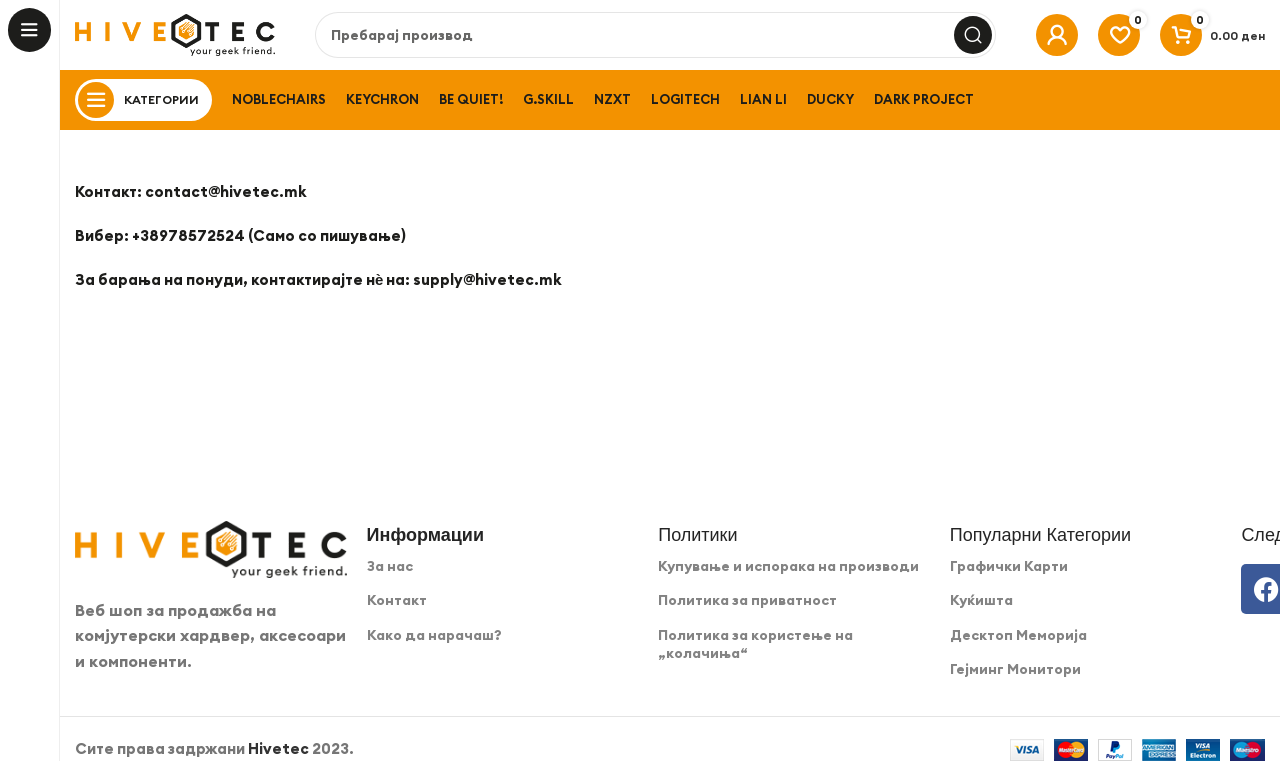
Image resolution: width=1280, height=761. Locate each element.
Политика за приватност (747, 600)
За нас (390, 566)
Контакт (397, 600)
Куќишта (981, 600)
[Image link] (211, 547)
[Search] (655, 35)
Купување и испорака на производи (788, 566)
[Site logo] (175, 33)
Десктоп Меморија (1018, 635)
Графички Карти (1009, 566)
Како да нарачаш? (434, 635)
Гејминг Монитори (1015, 669)
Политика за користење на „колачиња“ (755, 644)
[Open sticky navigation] (143, 100)
